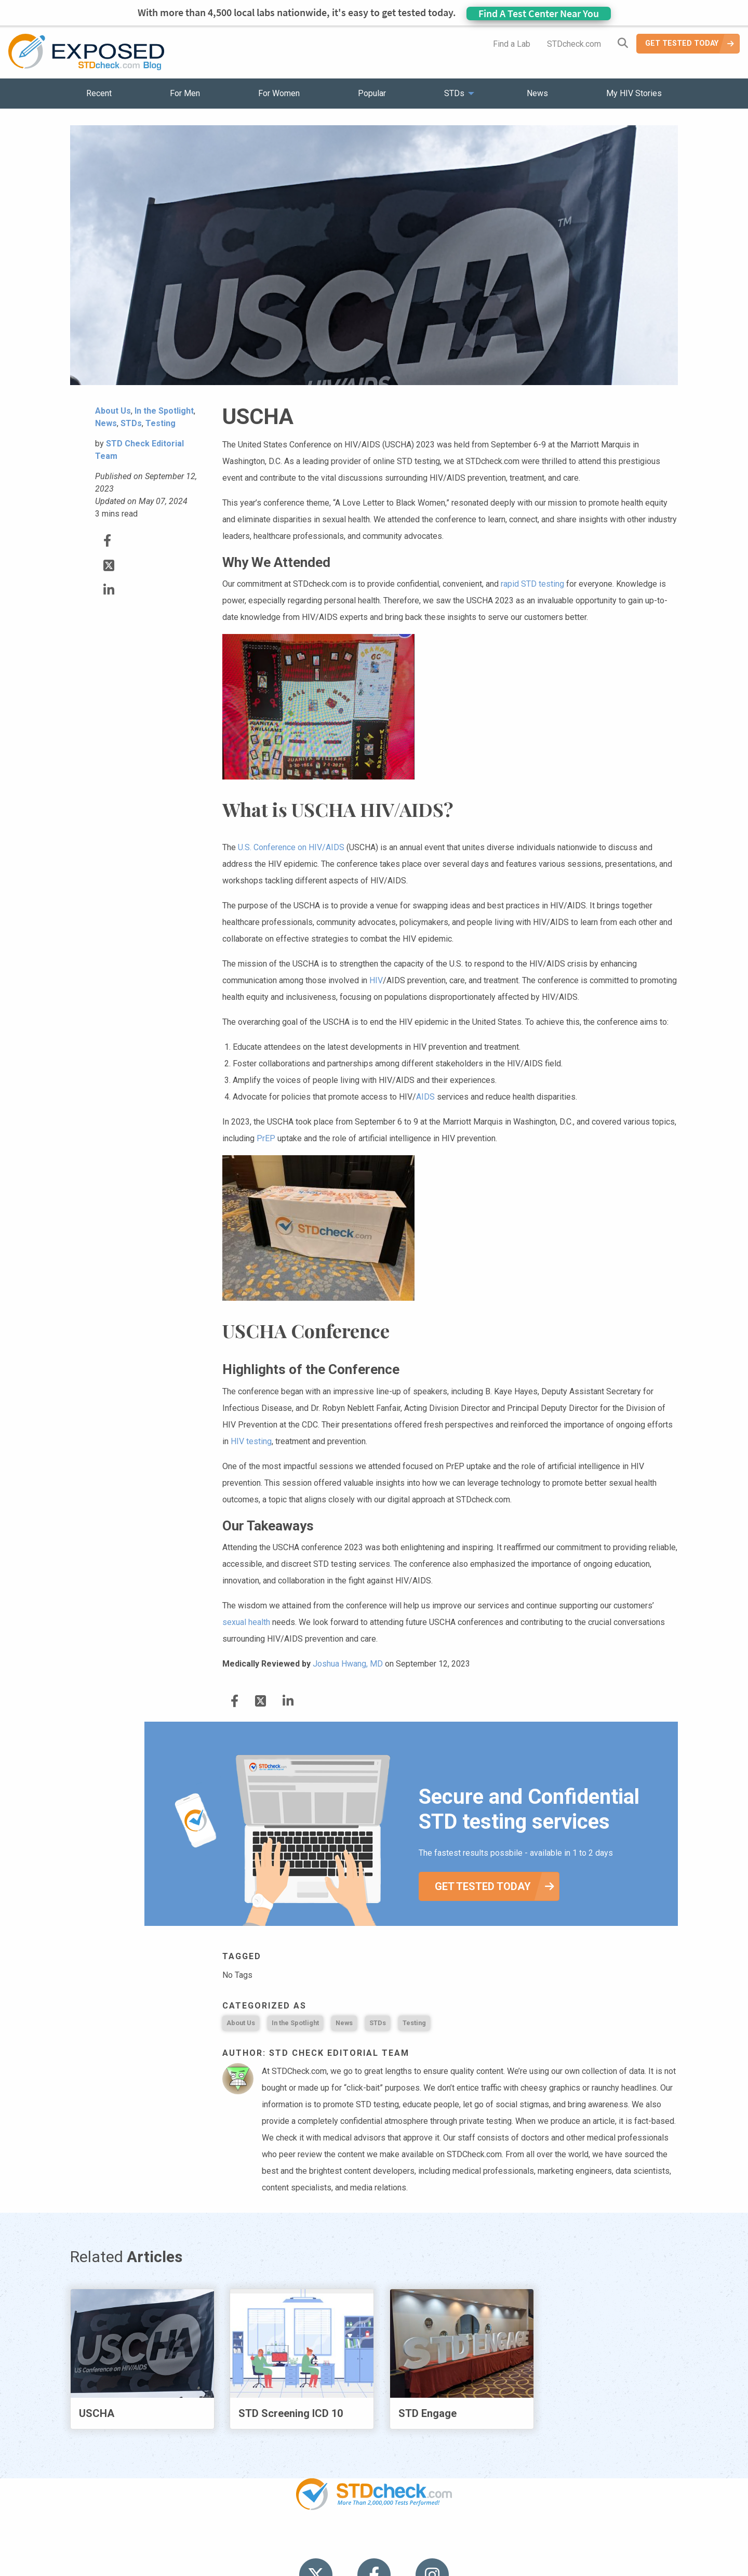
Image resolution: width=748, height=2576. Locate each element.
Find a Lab (511, 44)
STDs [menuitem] (454, 93)
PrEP (266, 1138)
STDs (377, 2023)
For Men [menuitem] (185, 93)
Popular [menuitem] (372, 93)
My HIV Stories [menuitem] (634, 93)
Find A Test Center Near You (538, 13)
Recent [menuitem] (99, 93)
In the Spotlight (295, 2023)
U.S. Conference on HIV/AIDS (291, 847)
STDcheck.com (574, 44)
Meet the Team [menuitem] (514, 2539)
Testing (414, 2023)
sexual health (246, 1622)
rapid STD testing (532, 584)
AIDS (425, 1097)
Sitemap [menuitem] (455, 2539)
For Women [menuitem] (279, 93)
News (344, 2023)
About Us (240, 2023)
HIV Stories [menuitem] (347, 2539)
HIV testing (251, 1441)
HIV (376, 980)
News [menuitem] (537, 93)
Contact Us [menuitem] (404, 2539)
